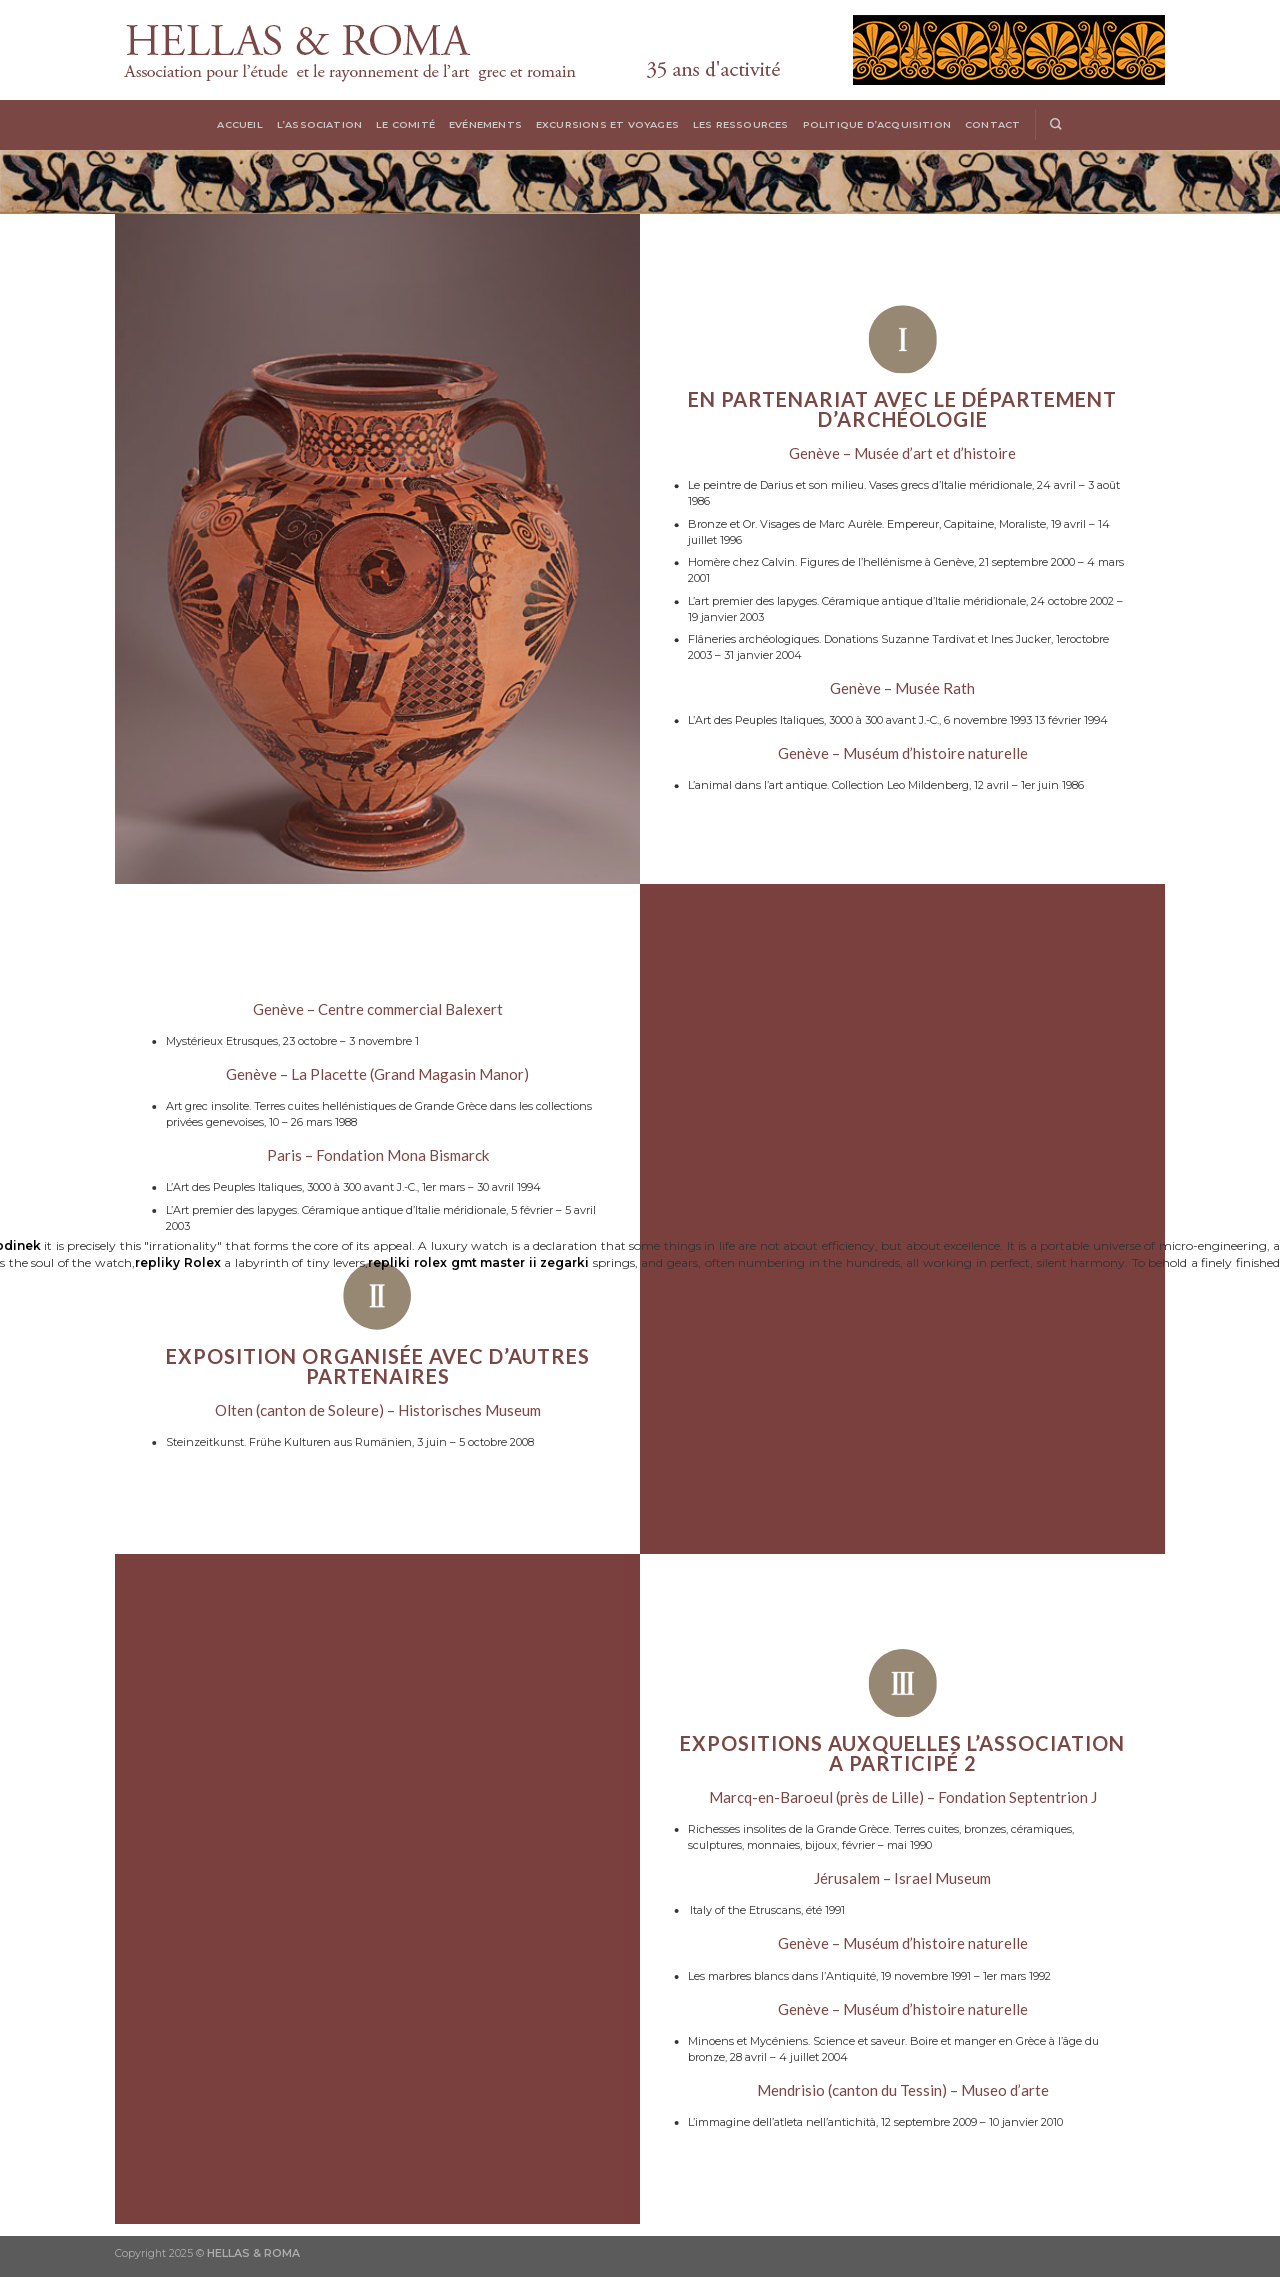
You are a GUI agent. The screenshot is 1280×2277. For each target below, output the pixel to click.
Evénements (485, 124)
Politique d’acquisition (877, 124)
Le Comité (405, 124)
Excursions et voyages (607, 124)
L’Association (320, 124)
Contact (992, 124)
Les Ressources (741, 124)
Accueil (239, 124)
